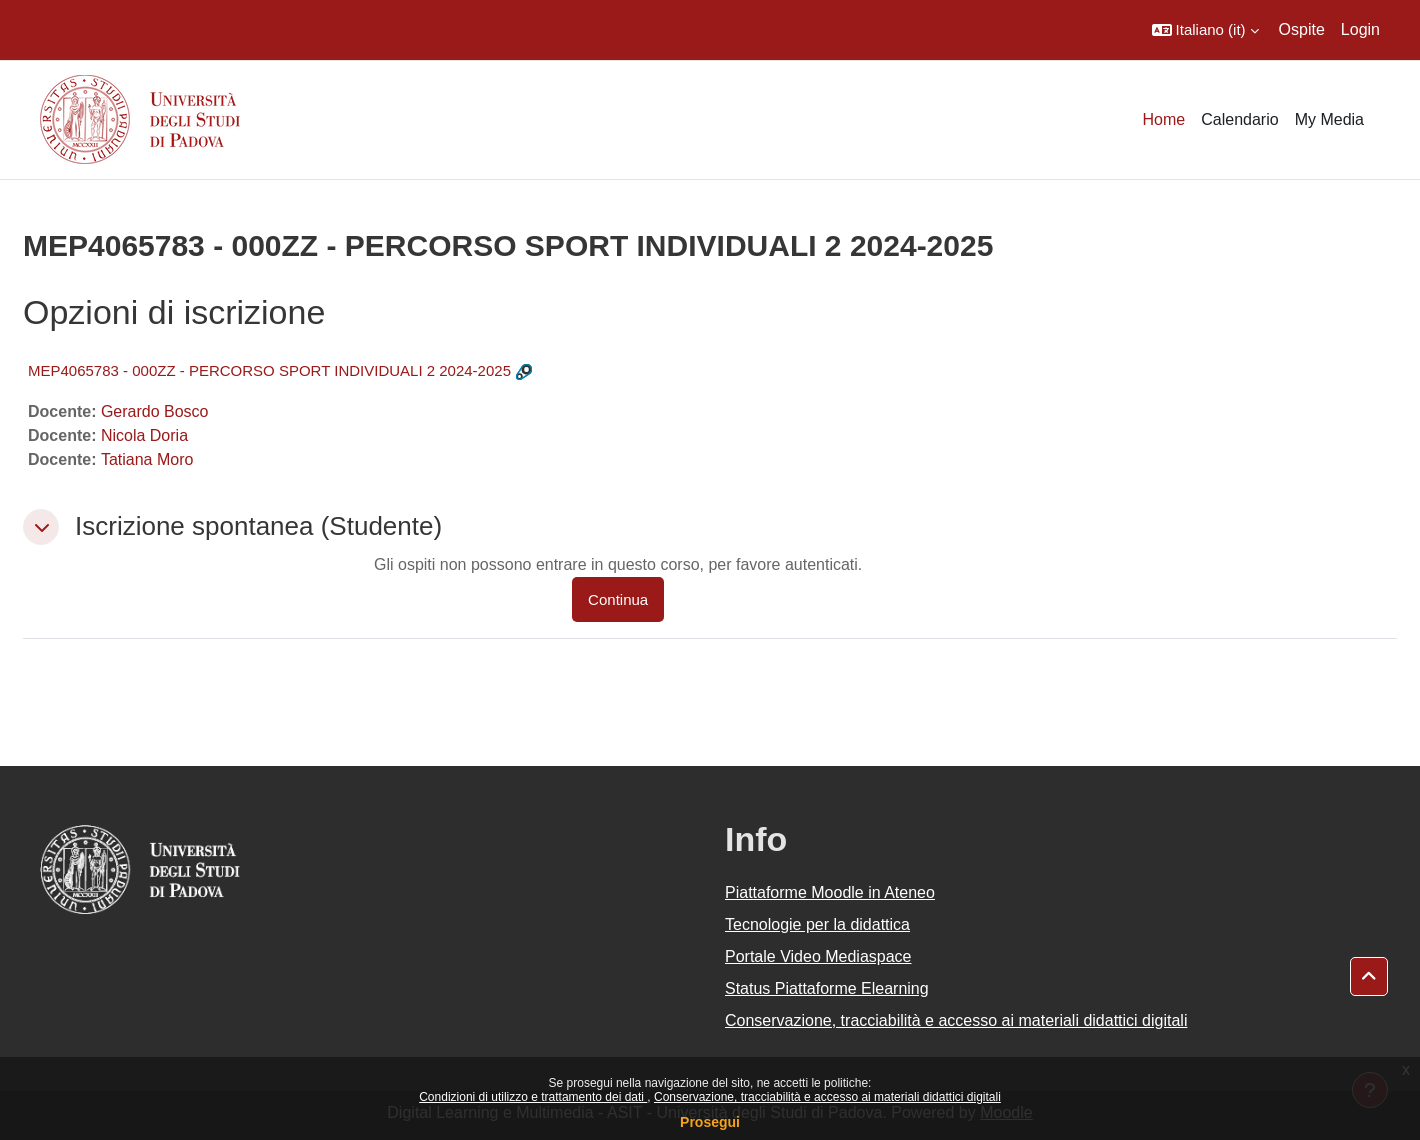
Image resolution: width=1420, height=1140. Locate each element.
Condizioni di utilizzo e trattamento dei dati (533, 1097)
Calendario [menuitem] (1239, 119)
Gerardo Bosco (155, 411)
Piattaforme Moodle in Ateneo (830, 892)
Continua (618, 599)
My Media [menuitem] (1329, 119)
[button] (1205, 30)
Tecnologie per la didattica (817, 924)
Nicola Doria (144, 435)
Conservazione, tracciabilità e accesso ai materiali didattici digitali (827, 1097)
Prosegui (710, 1122)
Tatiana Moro (147, 459)
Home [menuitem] (1164, 119)
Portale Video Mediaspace (818, 956)
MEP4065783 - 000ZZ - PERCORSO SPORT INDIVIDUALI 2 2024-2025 (269, 370)
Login (1360, 29)
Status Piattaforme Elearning (827, 988)
